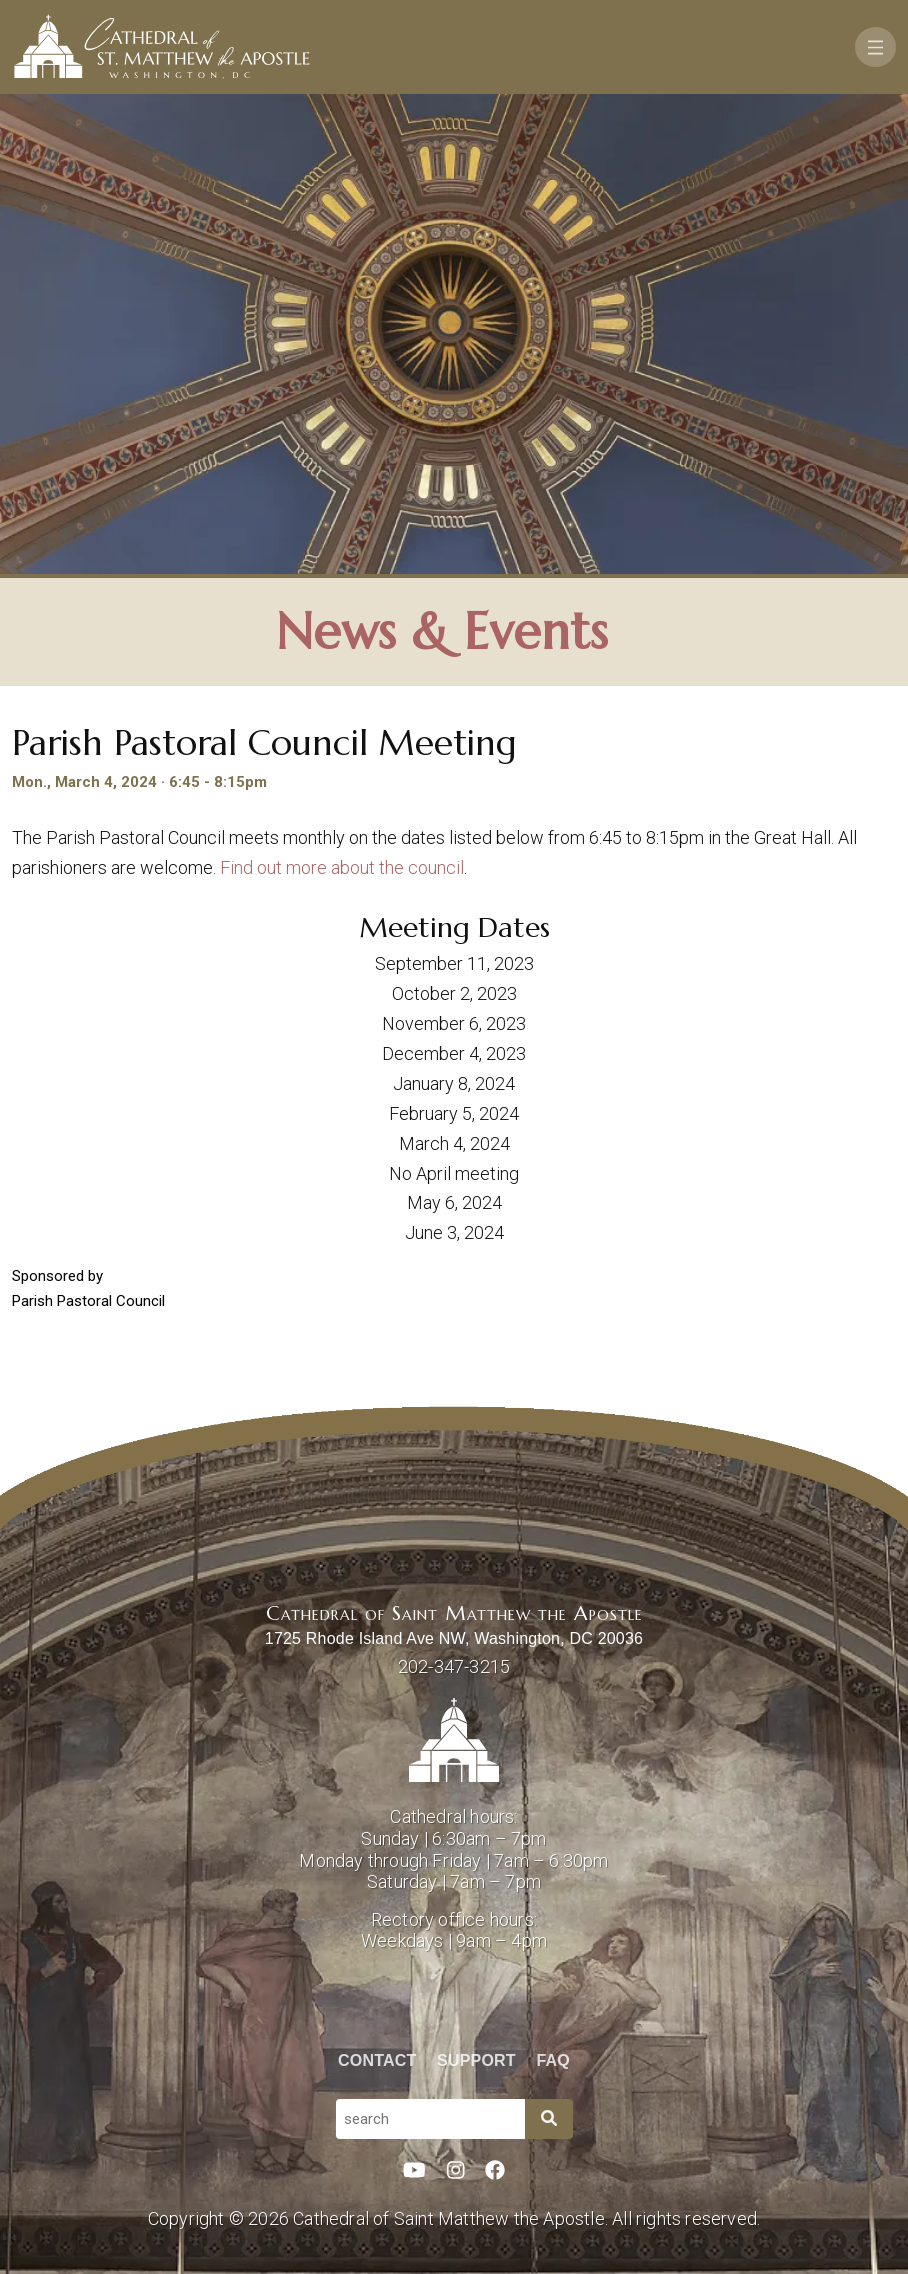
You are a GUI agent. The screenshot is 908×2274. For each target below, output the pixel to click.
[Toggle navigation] (875, 47)
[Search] (549, 2119)
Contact (377, 2060)
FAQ (554, 2060)
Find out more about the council (342, 867)
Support (476, 2060)
